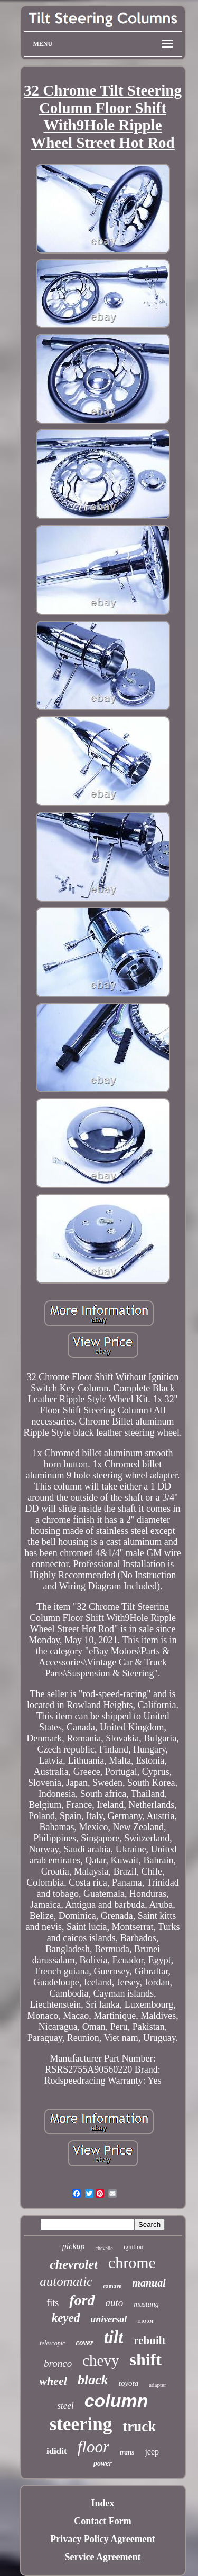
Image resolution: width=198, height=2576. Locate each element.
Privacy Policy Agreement (102, 2539)
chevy (100, 2360)
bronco (58, 2363)
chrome (132, 2262)
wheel (53, 2380)
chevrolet (74, 2264)
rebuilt (149, 2340)
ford (82, 2300)
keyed (66, 2318)
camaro (112, 2286)
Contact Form (102, 2521)
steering (81, 2424)
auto (115, 2302)
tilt (114, 2337)
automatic (66, 2281)
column (116, 2401)
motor (145, 2321)
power (102, 2463)
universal (108, 2319)
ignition (133, 2247)
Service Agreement (102, 2557)
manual (148, 2283)
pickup (73, 2246)
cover (84, 2342)
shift (145, 2359)
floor (93, 2447)
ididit (56, 2451)
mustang (146, 2304)
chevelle (104, 2248)
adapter (157, 2385)
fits (52, 2303)
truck (139, 2426)
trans (127, 2452)
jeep (152, 2451)
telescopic (52, 2343)
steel (65, 2406)
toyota (129, 2383)
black (93, 2379)
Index (102, 2503)
